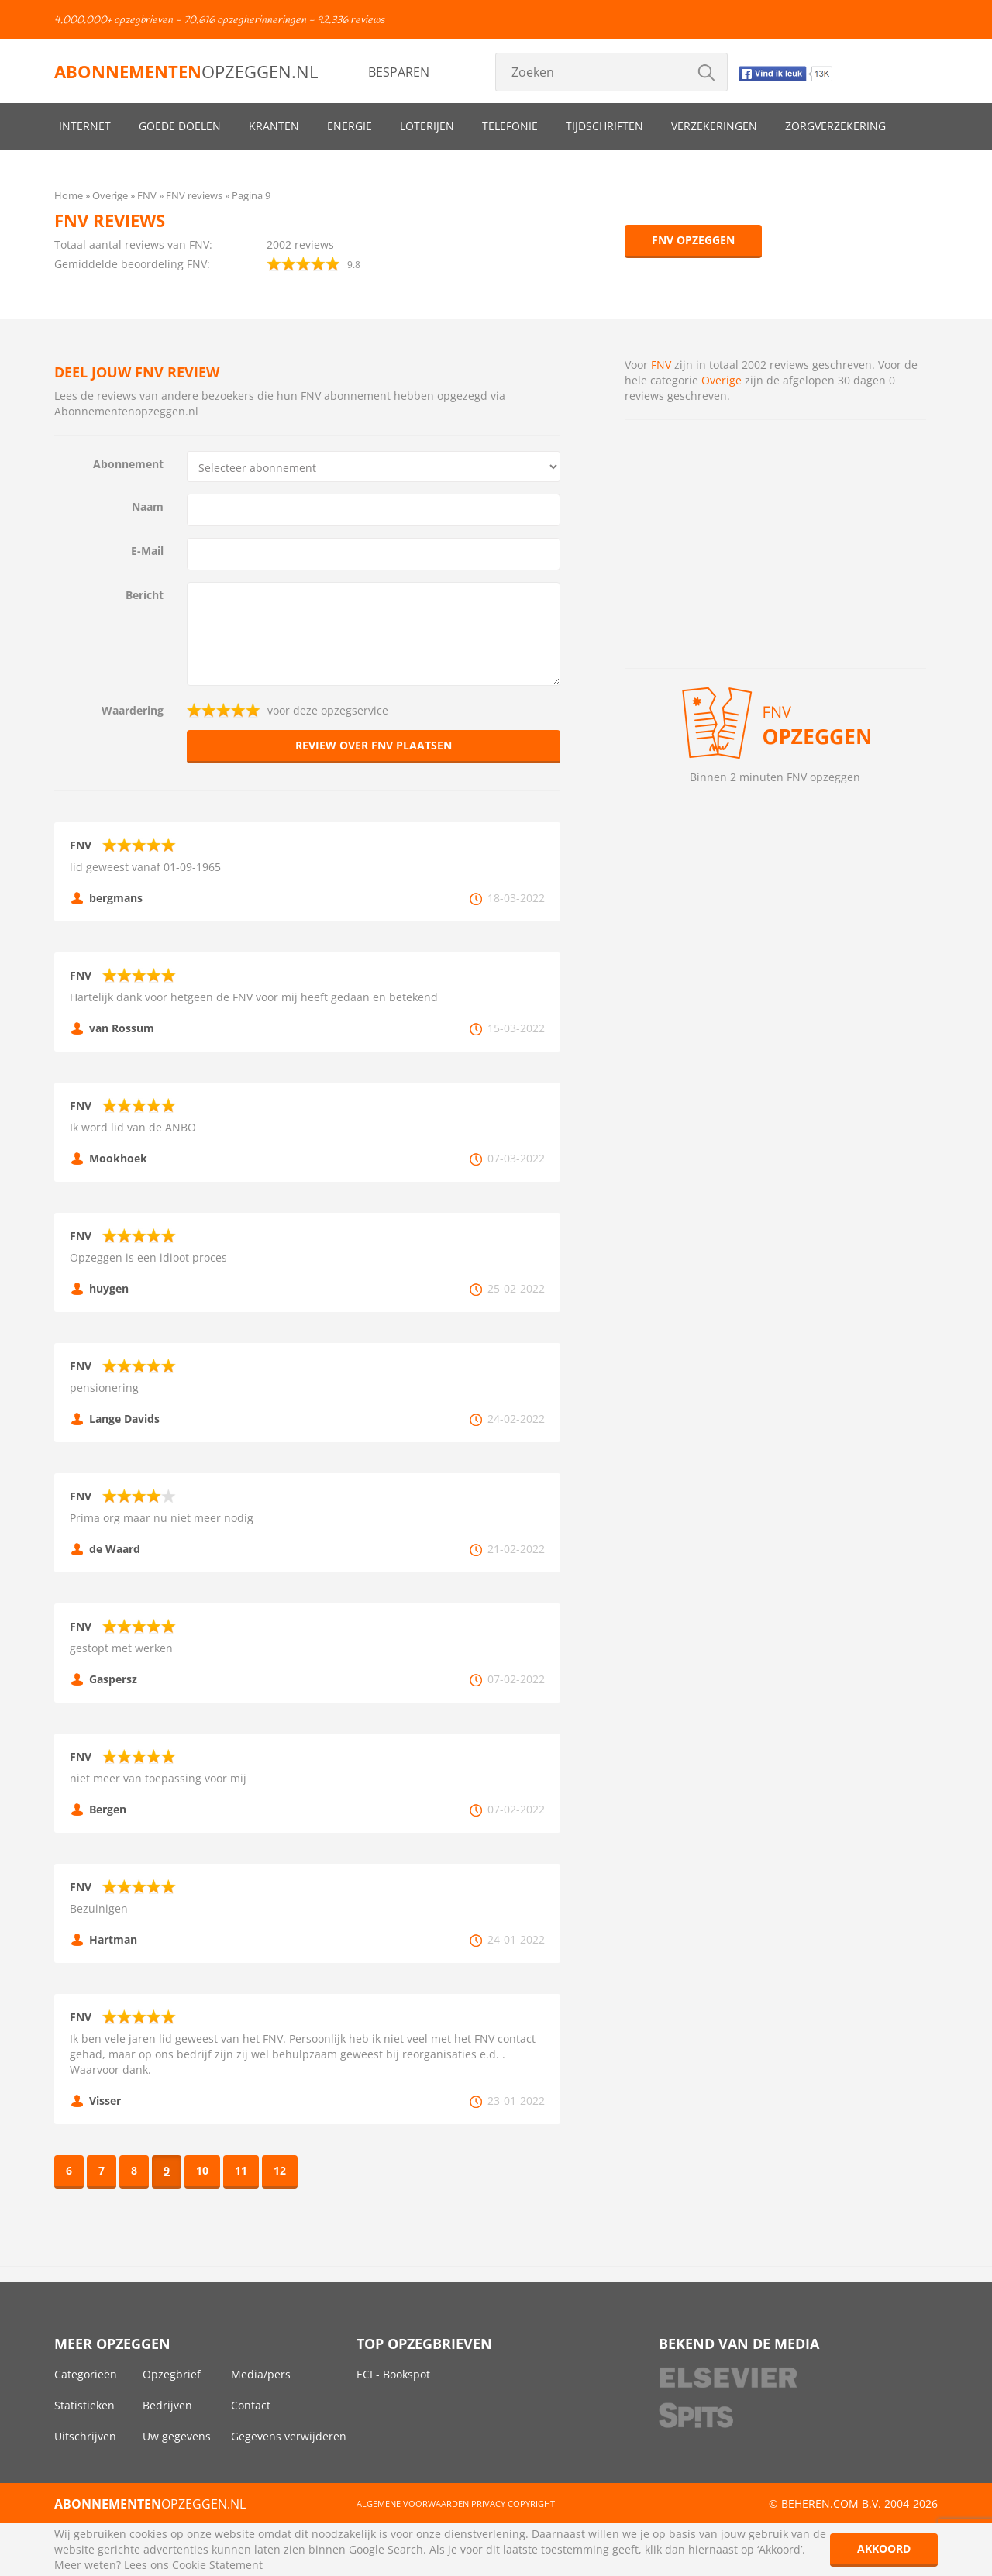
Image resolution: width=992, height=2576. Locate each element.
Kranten (274, 126)
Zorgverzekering (835, 126)
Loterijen (427, 126)
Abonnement (128, 463)
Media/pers (261, 2374)
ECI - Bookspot (393, 2374)
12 (280, 2170)
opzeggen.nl (186, 71)
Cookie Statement (217, 2564)
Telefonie (510, 126)
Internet (85, 126)
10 (202, 2170)
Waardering (133, 710)
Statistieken (84, 2405)
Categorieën (85, 2374)
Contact (250, 2405)
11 (241, 2170)
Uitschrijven (85, 2436)
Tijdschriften (604, 126)
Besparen (398, 72)
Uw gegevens (177, 2436)
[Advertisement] (775, 544)
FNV (661, 364)
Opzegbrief (172, 2374)
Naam (148, 506)
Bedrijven (167, 2405)
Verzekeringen (714, 126)
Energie (349, 126)
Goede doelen (180, 126)
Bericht (145, 594)
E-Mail (147, 550)
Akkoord (884, 2548)
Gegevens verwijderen (288, 2436)
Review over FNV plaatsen (373, 745)
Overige (721, 380)
